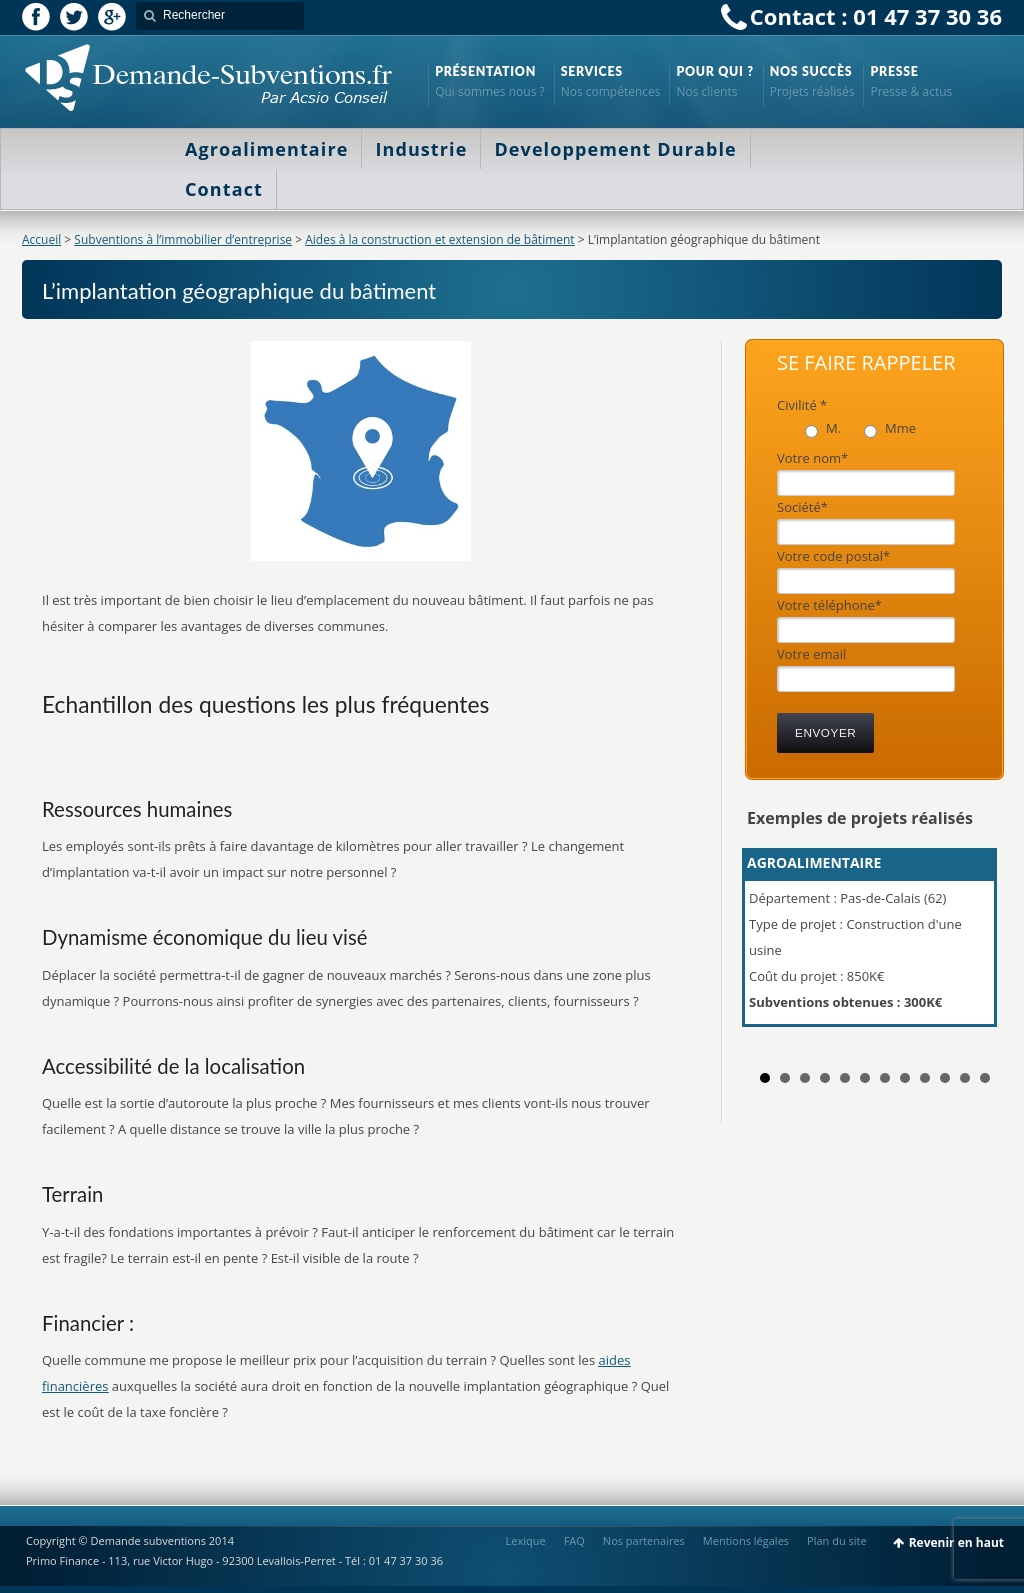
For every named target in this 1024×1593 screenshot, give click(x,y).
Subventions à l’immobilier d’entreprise (183, 239)
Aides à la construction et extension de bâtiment (439, 239)
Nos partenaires (644, 1540)
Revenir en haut (956, 1542)
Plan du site (837, 1540)
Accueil (41, 239)
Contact (224, 189)
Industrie (421, 149)
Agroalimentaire (266, 149)
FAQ (574, 1540)
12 (985, 1078)
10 (945, 1078)
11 (965, 1078)
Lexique (526, 1540)
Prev (773, 946)
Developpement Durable (615, 149)
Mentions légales (746, 1540)
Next (976, 946)
